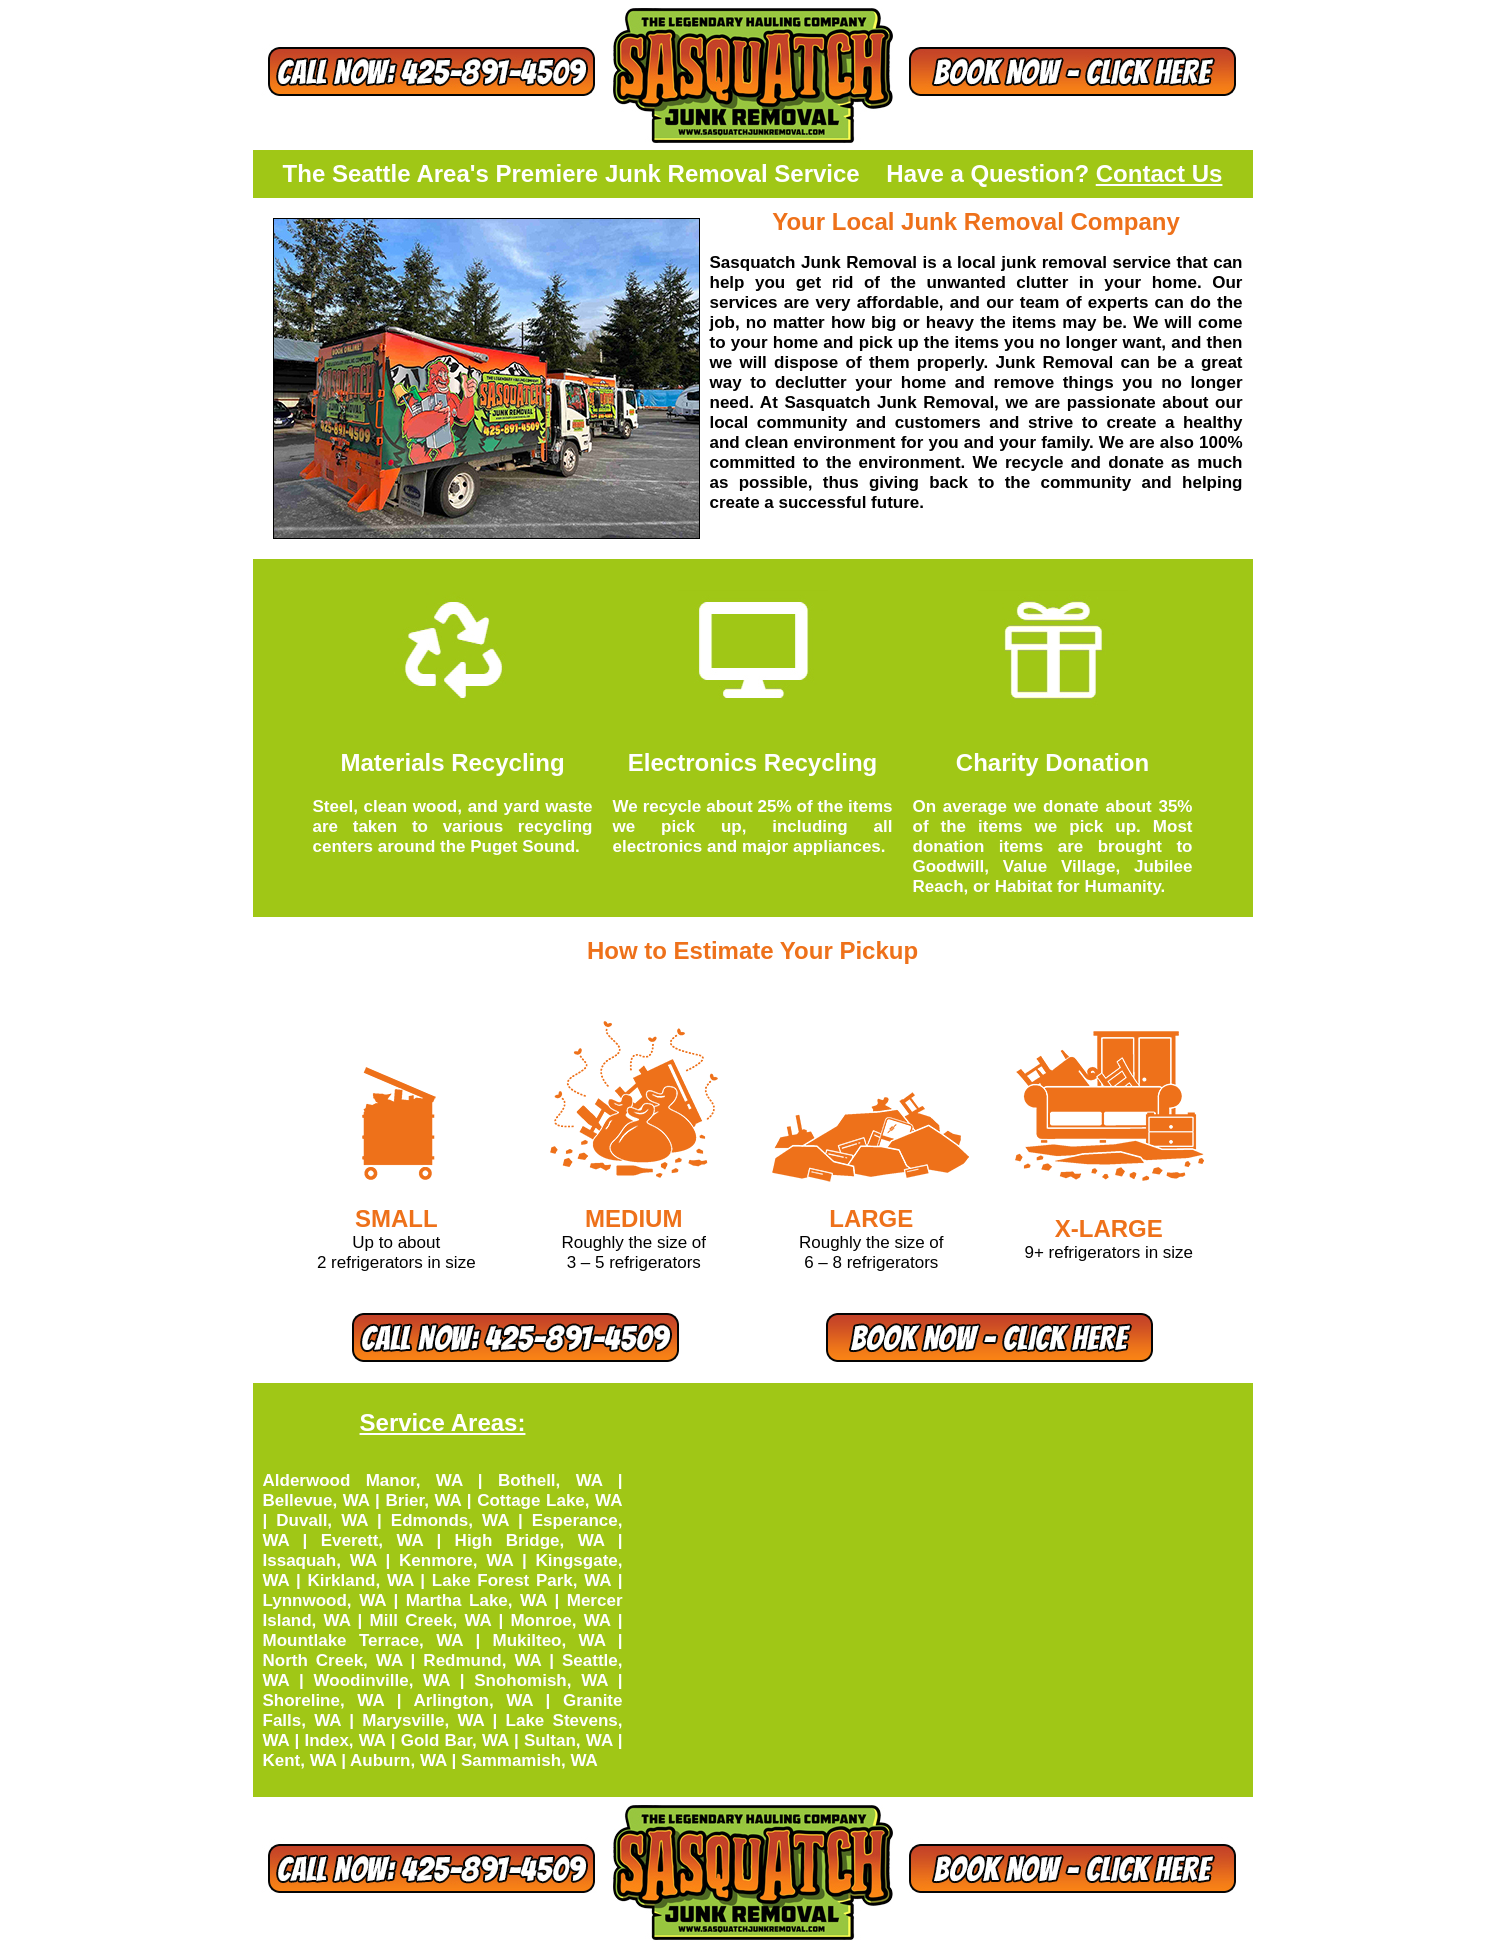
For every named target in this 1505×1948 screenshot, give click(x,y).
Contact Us (1159, 173)
